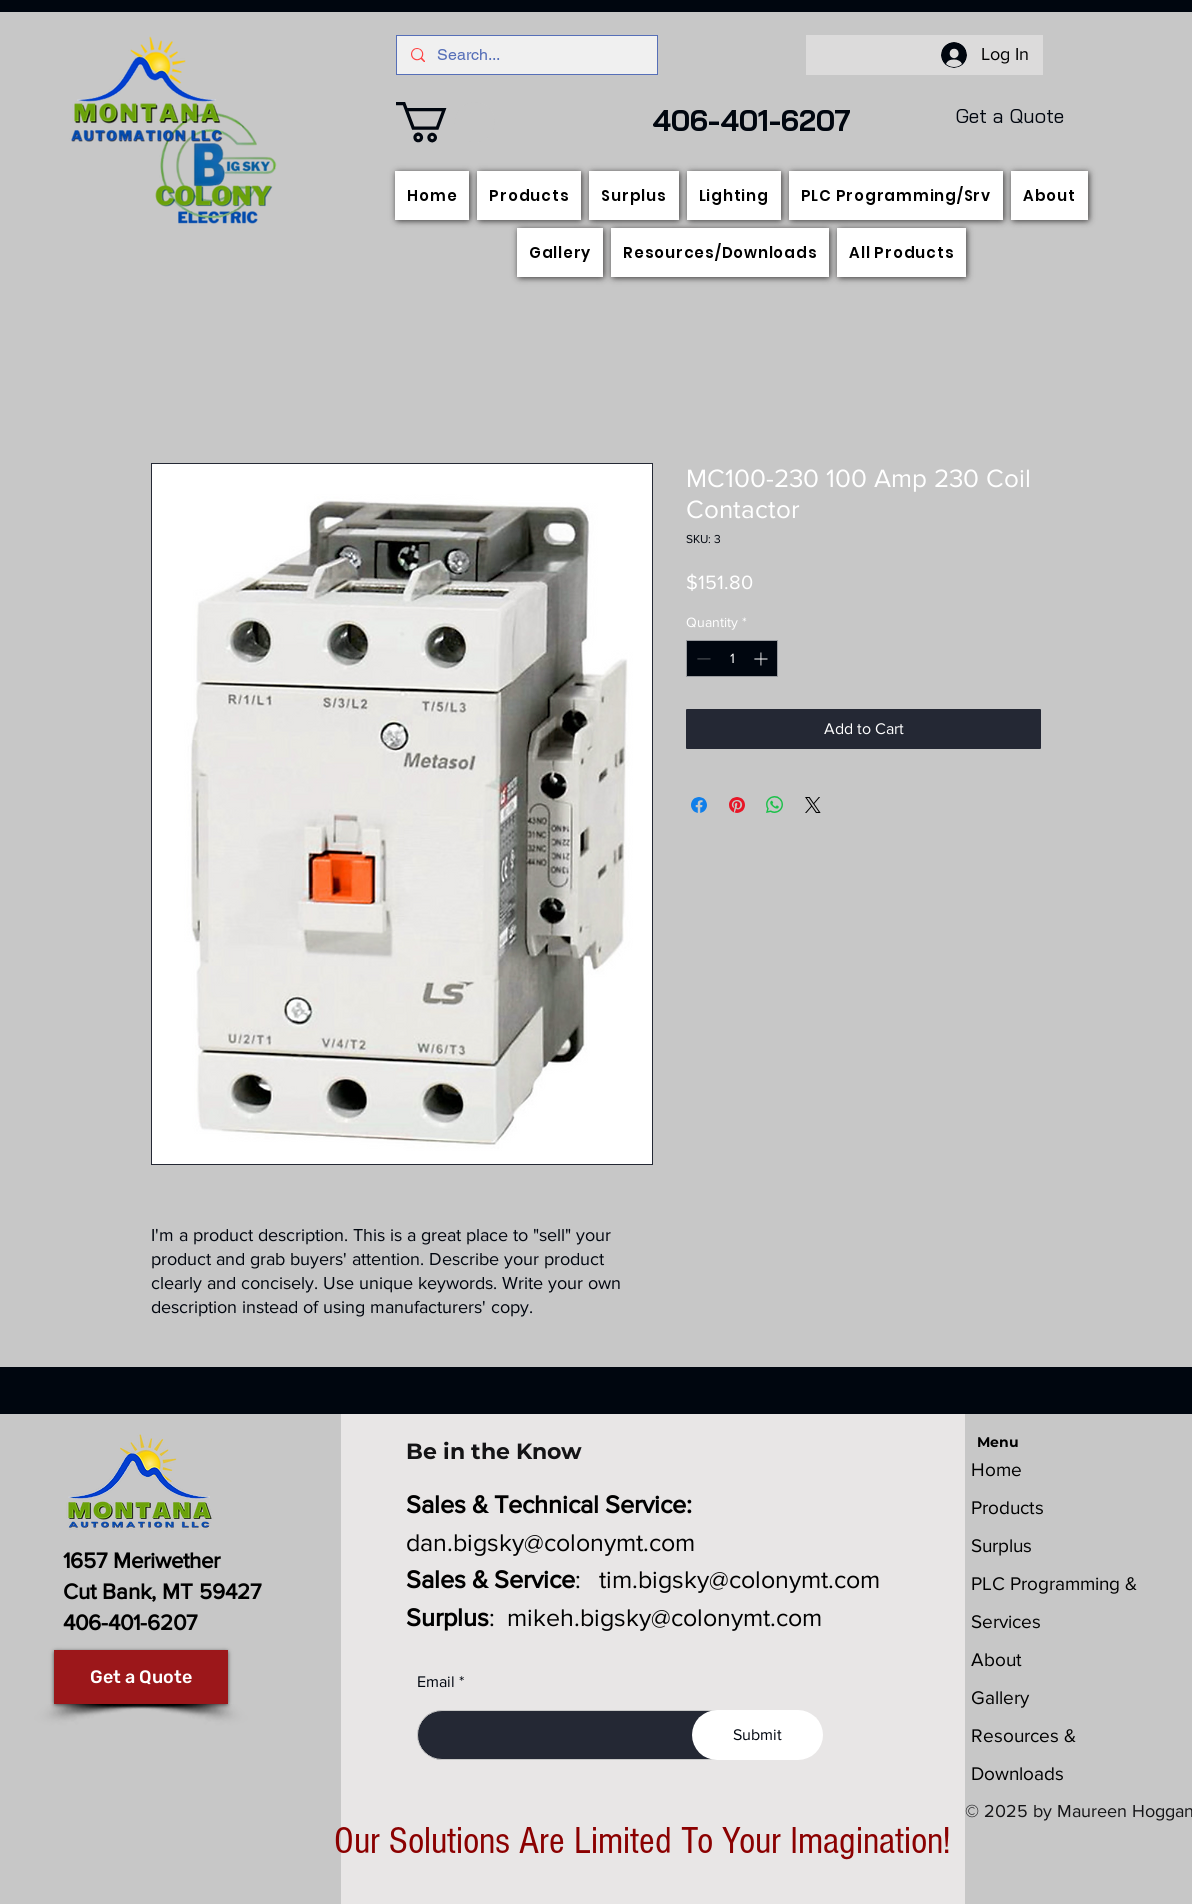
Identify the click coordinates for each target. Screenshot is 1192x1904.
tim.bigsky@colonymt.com (739, 1579)
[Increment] (762, 658)
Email (436, 1682)
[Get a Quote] (141, 1677)
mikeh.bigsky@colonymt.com (664, 1617)
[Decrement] (701, 658)
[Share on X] (813, 805)
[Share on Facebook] (699, 805)
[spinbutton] (732, 658)
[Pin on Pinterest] (737, 805)
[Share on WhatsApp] (775, 805)
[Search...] (526, 55)
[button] (445, 122)
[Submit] (757, 1735)
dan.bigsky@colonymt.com (550, 1542)
